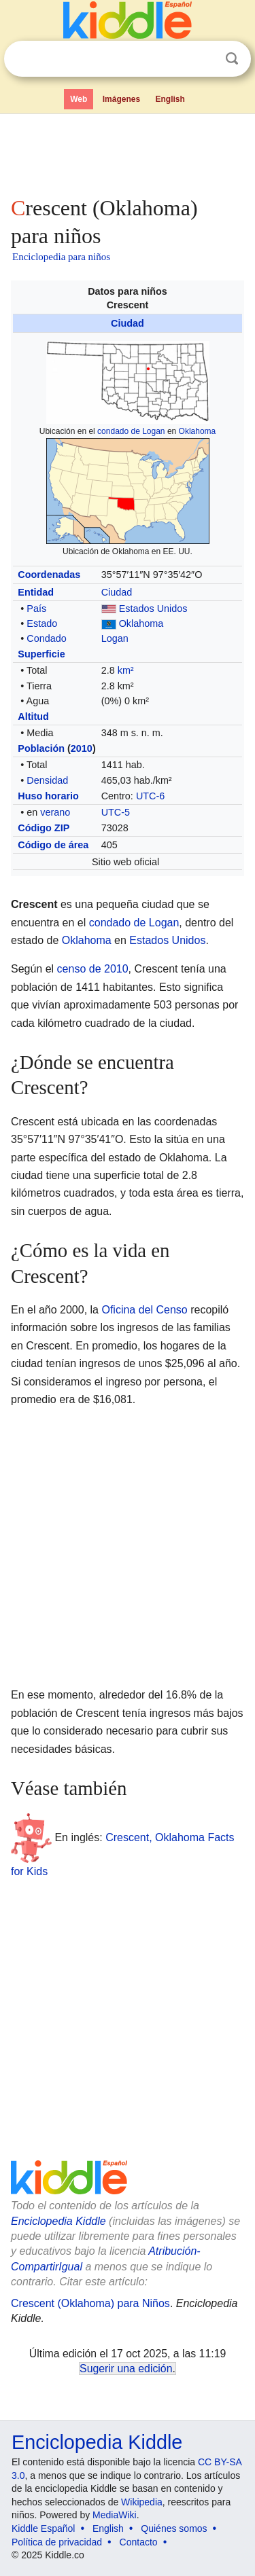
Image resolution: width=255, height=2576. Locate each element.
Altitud (33, 716)
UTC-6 (150, 796)
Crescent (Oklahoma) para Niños (90, 2303)
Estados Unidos (153, 608)
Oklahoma (197, 431)
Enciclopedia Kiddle (58, 2221)
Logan (115, 638)
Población (41, 748)
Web (78, 99)
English (170, 99)
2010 (81, 748)
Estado (42, 623)
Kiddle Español (43, 2528)
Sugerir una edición (126, 2368)
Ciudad (127, 323)
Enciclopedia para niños (61, 256)
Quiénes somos (174, 2528)
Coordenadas (49, 574)
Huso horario (48, 796)
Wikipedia (142, 2502)
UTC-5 (115, 812)
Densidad (47, 780)
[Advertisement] (127, 152)
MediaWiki (114, 2514)
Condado (46, 638)
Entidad (36, 592)
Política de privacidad (57, 2542)
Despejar (204, 59)
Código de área (53, 844)
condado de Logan (131, 431)
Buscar (232, 58)
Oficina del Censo (144, 1310)
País (36, 608)
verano (55, 812)
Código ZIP (43, 827)
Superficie (41, 654)
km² (126, 670)
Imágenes (121, 99)
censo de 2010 (93, 969)
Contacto (139, 2542)
